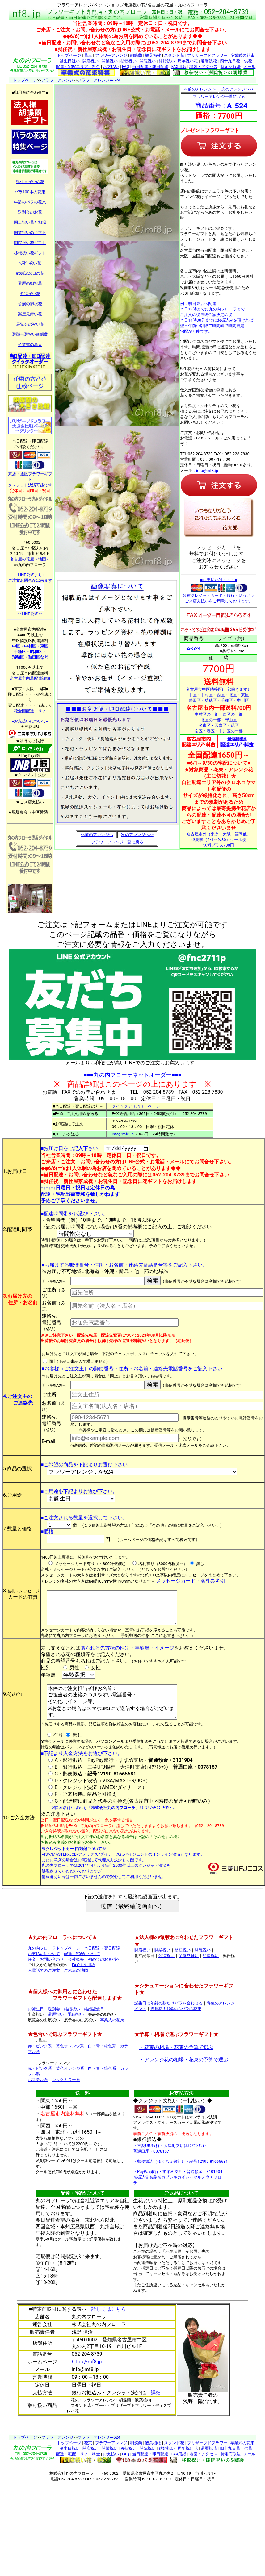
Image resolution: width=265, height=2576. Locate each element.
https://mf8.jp (87, 2378)
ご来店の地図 (76, 1986)
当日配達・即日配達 (150, 66)
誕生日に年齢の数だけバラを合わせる (168, 2019)
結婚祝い (167, 61)
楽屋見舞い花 (30, 314)
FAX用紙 (179, 66)
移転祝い (128, 61)
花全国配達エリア (30, 711)
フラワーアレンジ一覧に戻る (117, 842)
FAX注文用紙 (83, 1981)
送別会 (54, 2025)
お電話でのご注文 (44, 1986)
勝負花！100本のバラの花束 (175, 2024)
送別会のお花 (30, 212)
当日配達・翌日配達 (102, 1964)
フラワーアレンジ (111, 55)
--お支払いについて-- (30, 721)
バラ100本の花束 (30, 191)
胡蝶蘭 (136, 55)
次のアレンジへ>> (137, 834)
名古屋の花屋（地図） (30, 559)
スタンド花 (174, 55)
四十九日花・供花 (236, 61)
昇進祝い (211, 1971)
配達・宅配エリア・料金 (78, 66)
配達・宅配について (82, 1969)
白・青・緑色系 (102, 2062)
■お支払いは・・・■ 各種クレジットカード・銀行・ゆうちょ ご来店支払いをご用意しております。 (219, 590)
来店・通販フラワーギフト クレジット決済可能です (30, 477)
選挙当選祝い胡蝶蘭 (30, 334)
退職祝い (76, 2030)
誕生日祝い (70, 61)
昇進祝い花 (30, 293)
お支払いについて (44, 1969)
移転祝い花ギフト (30, 253)
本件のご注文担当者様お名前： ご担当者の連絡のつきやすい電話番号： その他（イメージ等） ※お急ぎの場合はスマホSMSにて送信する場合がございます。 (114, 1714)
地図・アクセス (203, 66)
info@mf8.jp (207, 470)
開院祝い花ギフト (30, 242)
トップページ (69, 55)
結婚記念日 (94, 2025)
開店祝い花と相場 (30, 222)
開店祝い (90, 61)
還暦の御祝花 (30, 283)
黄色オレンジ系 (70, 2062)
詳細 (156, 2409)
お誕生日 (36, 2025)
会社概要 (76, 1975)
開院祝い (148, 61)
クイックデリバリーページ (136, 1106)
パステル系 (38, 2095)
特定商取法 (231, 66)
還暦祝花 (209, 61)
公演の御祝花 (30, 304)
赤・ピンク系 (40, 2062)
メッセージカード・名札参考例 (190, 1582)
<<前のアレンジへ (97, 834)
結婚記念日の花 (30, 273)
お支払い (111, 66)
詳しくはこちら (108, 2325)
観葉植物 (153, 55)
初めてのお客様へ (104, 1975)
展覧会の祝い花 (30, 324)
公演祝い (166, 1971)
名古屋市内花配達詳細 (30, 678)
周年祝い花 (188, 61)
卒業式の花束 (242, 55)
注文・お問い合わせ (46, 1975)
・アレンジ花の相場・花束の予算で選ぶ (183, 2076)
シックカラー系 (66, 2095)
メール (249, 66)
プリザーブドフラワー (207, 55)
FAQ (125, 66)
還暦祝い (56, 2030)
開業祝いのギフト (30, 232)
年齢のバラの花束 (30, 202)
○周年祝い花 (30, 263)
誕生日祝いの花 (30, 181)
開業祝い (110, 61)
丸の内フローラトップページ (54, 1964)
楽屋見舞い (189, 1971)
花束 (88, 55)
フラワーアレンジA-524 (99, 80)
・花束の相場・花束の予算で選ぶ (176, 2063)
